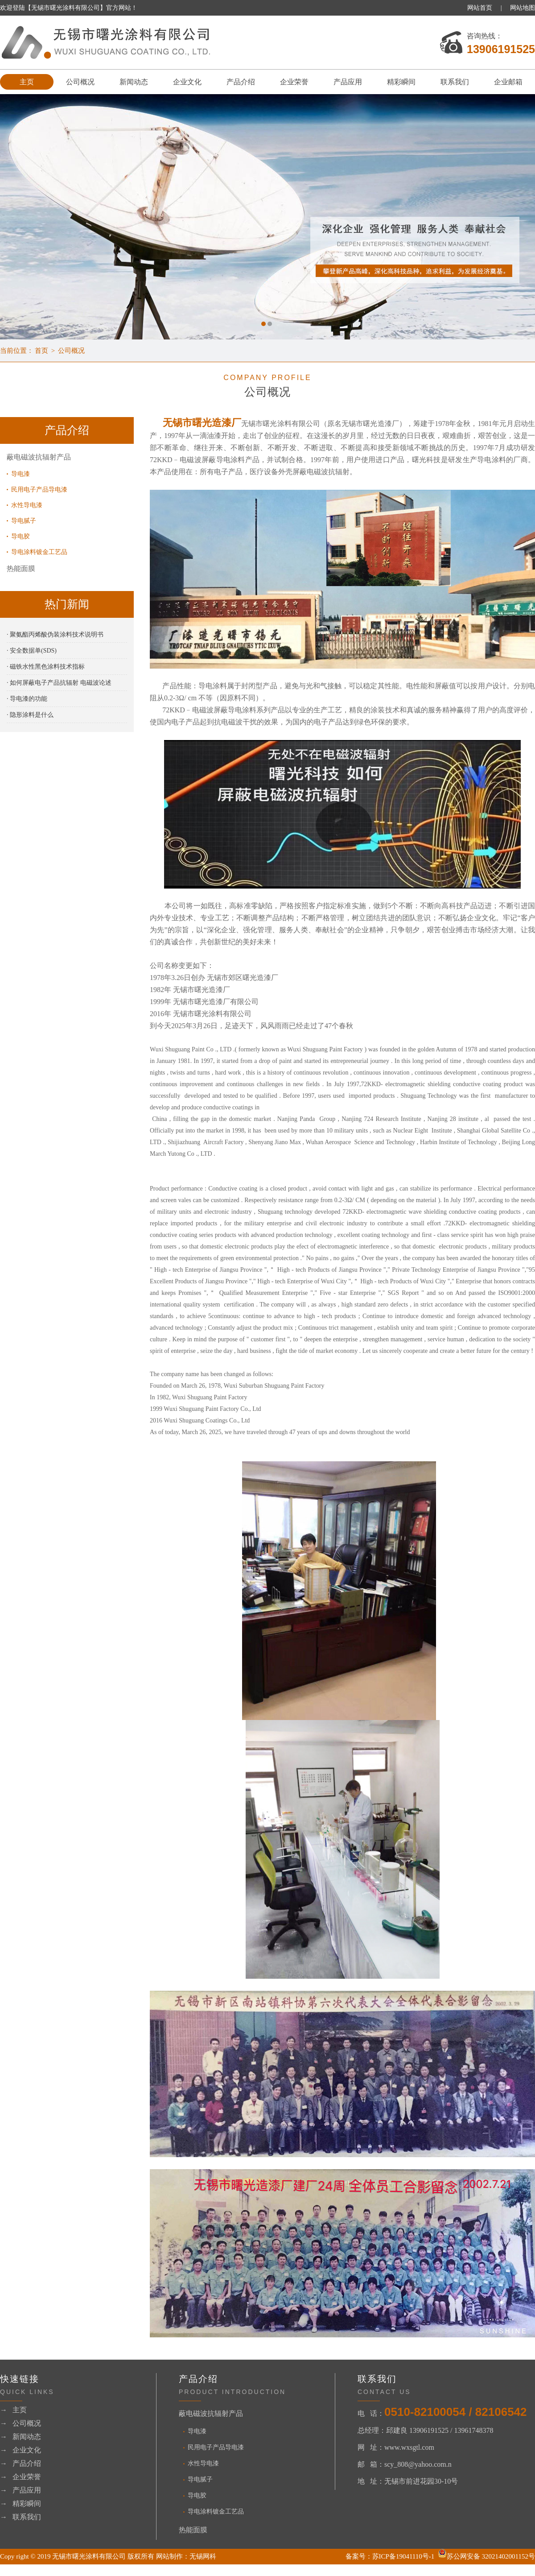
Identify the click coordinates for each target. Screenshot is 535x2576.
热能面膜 (21, 568)
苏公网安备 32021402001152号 (486, 2556)
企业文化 (187, 82)
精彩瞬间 (401, 82)
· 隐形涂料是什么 (30, 714)
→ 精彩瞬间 (20, 2503)
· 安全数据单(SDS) (32, 650)
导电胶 (20, 536)
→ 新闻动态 (20, 2436)
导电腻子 (23, 520)
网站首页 (479, 7)
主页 (27, 82)
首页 (41, 350)
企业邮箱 (508, 82)
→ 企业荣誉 (20, 2477)
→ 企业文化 (20, 2450)
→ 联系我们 (20, 2517)
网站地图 (522, 7)
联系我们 (454, 82)
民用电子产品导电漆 (39, 489)
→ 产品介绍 (20, 2463)
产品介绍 (240, 82)
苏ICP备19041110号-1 (403, 2556)
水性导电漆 (26, 505)
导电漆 (20, 474)
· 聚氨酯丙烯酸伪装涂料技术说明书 (55, 634)
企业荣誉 (294, 82)
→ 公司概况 (20, 2423)
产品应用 (347, 82)
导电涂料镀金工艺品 (39, 552)
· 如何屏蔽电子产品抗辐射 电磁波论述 (59, 682)
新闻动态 (133, 82)
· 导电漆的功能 (27, 698)
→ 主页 (13, 2410)
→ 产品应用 (20, 2490)
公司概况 (80, 82)
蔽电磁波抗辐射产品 (39, 457)
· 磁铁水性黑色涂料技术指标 (46, 666)
